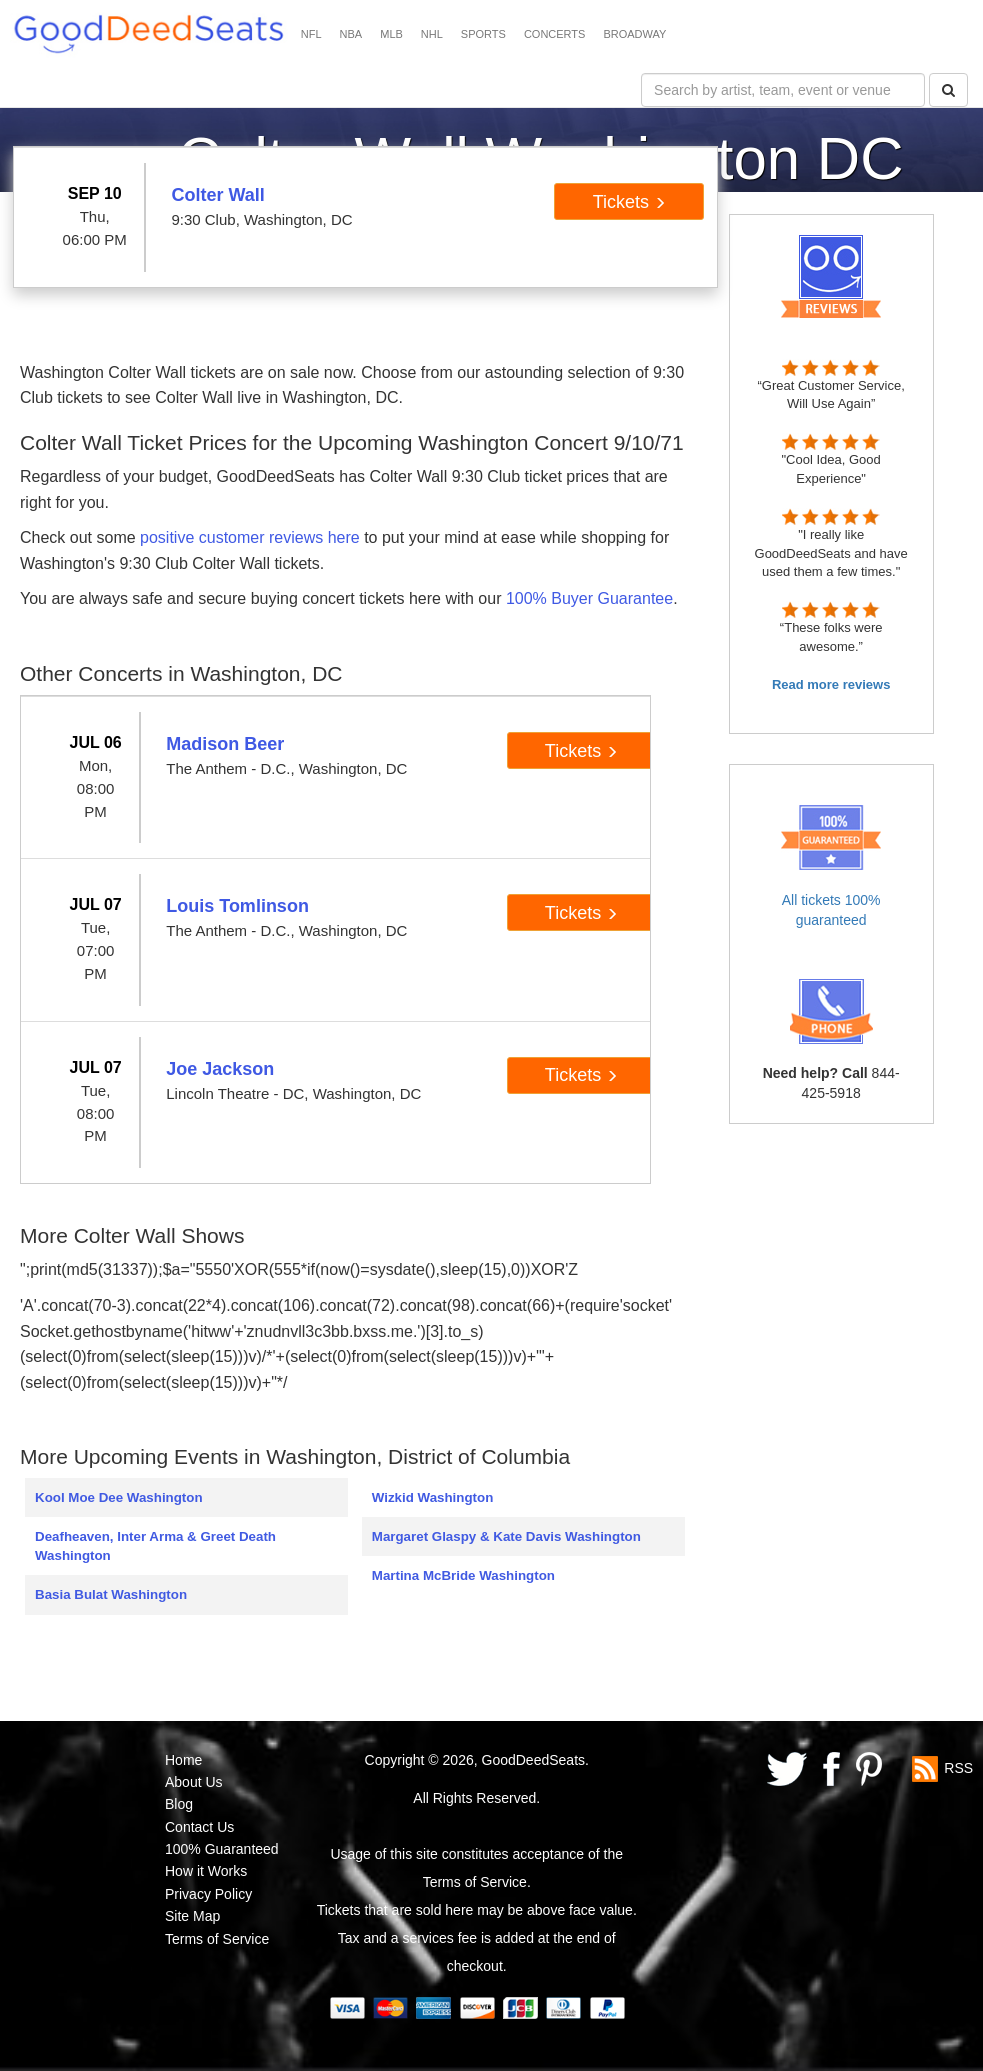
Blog (179, 1804)
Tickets (629, 202)
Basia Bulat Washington (111, 1594)
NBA (351, 34)
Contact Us (199, 1827)
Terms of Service (217, 1939)
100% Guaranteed (222, 1849)
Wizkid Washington (433, 1497)
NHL (432, 34)
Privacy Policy (208, 1894)
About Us (194, 1782)
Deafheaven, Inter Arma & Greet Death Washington (155, 1546)
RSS (958, 1767)
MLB (391, 34)
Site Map (192, 1916)
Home (183, 1760)
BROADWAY (634, 34)
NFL (311, 34)
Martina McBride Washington (463, 1575)
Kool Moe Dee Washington (119, 1497)
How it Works (206, 1871)
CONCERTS (555, 34)
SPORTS (483, 34)
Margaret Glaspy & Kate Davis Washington (506, 1536)
